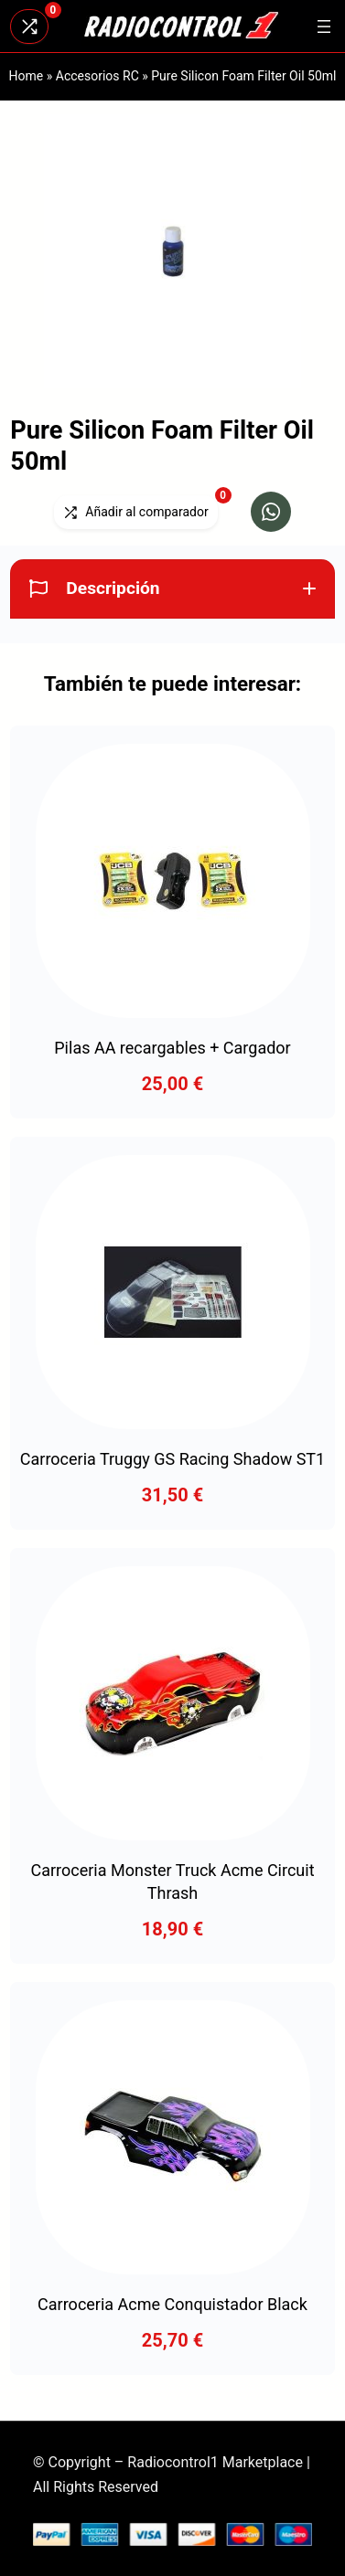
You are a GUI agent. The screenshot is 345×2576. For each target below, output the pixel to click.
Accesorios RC (97, 76)
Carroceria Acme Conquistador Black (172, 2304)
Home (26, 76)
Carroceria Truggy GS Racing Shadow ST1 (172, 1458)
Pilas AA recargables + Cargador (172, 1047)
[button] (271, 512)
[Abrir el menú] (324, 26)
